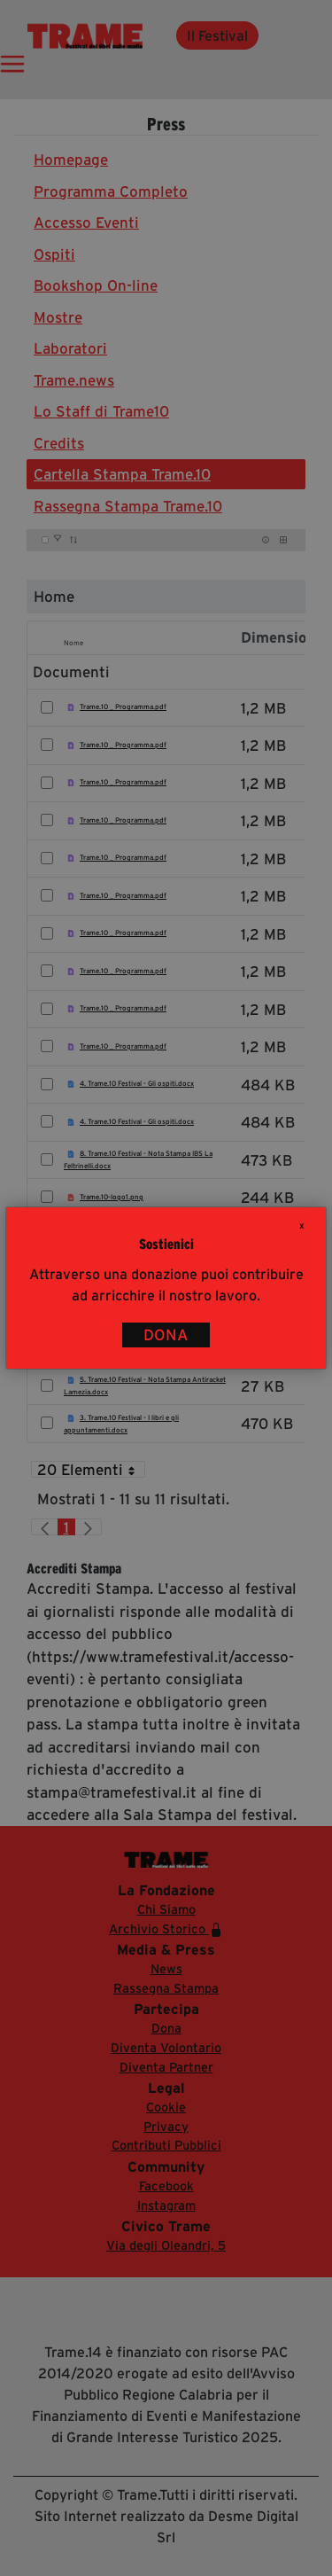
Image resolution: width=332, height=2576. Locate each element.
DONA (166, 1335)
